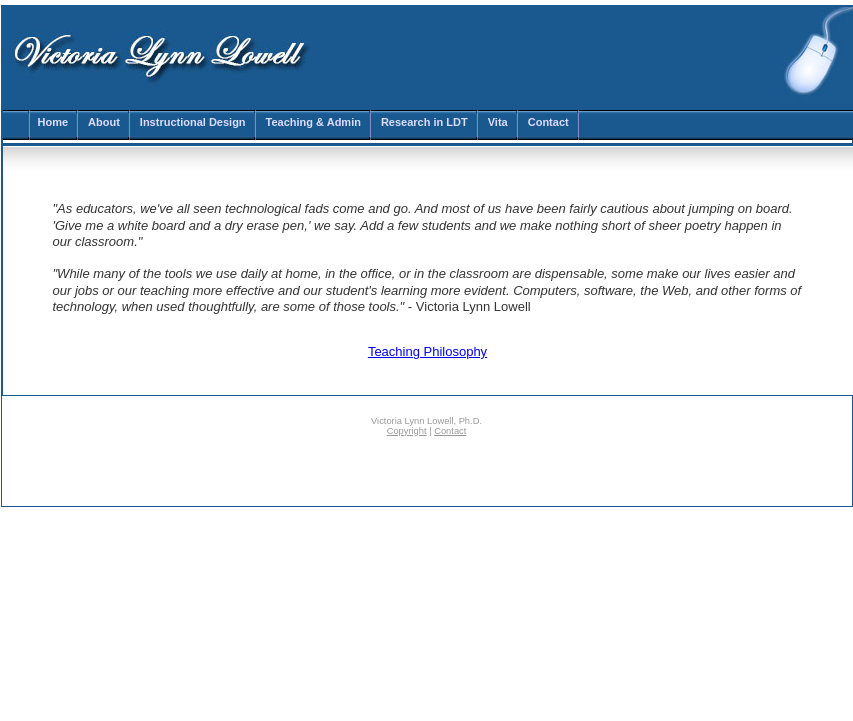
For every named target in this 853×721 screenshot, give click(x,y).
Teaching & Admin (313, 122)
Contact (548, 122)
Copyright (407, 431)
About (104, 122)
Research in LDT (424, 122)
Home (53, 122)
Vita (498, 122)
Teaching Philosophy (427, 351)
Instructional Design (193, 122)
